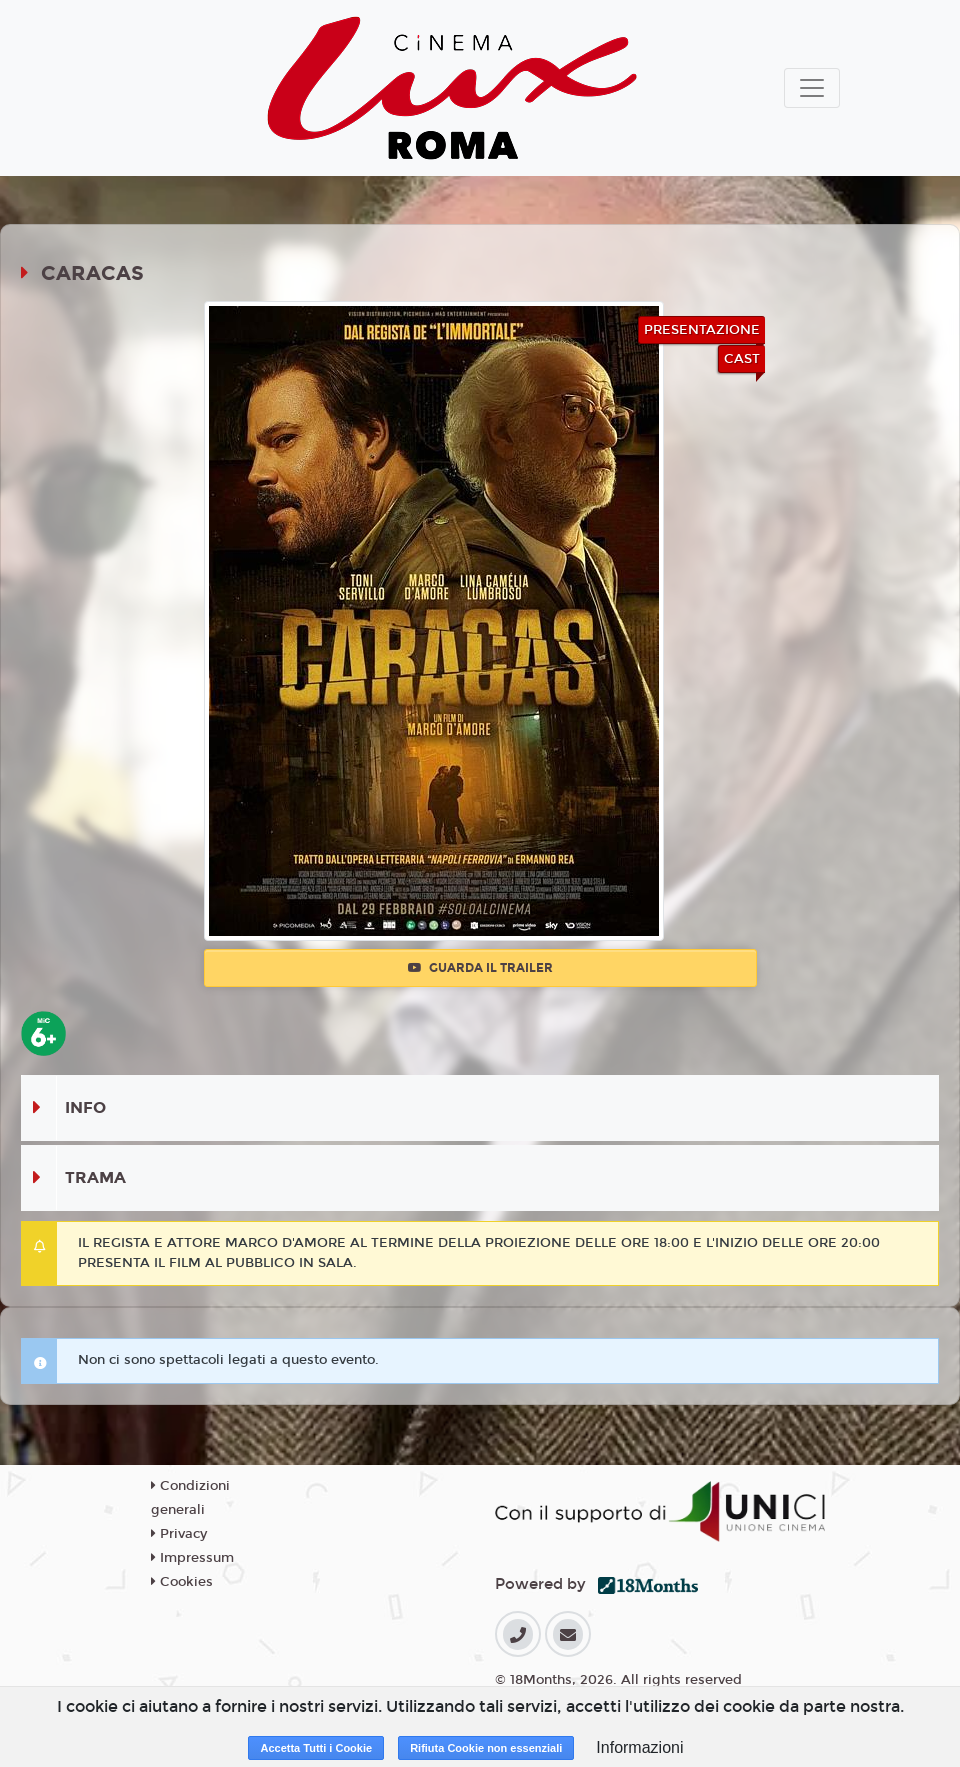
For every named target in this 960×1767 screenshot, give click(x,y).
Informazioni (639, 1747)
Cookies (182, 1582)
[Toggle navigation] (812, 88)
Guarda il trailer (480, 968)
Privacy (179, 1534)
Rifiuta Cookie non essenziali (486, 1748)
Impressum (192, 1558)
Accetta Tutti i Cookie (316, 1748)
